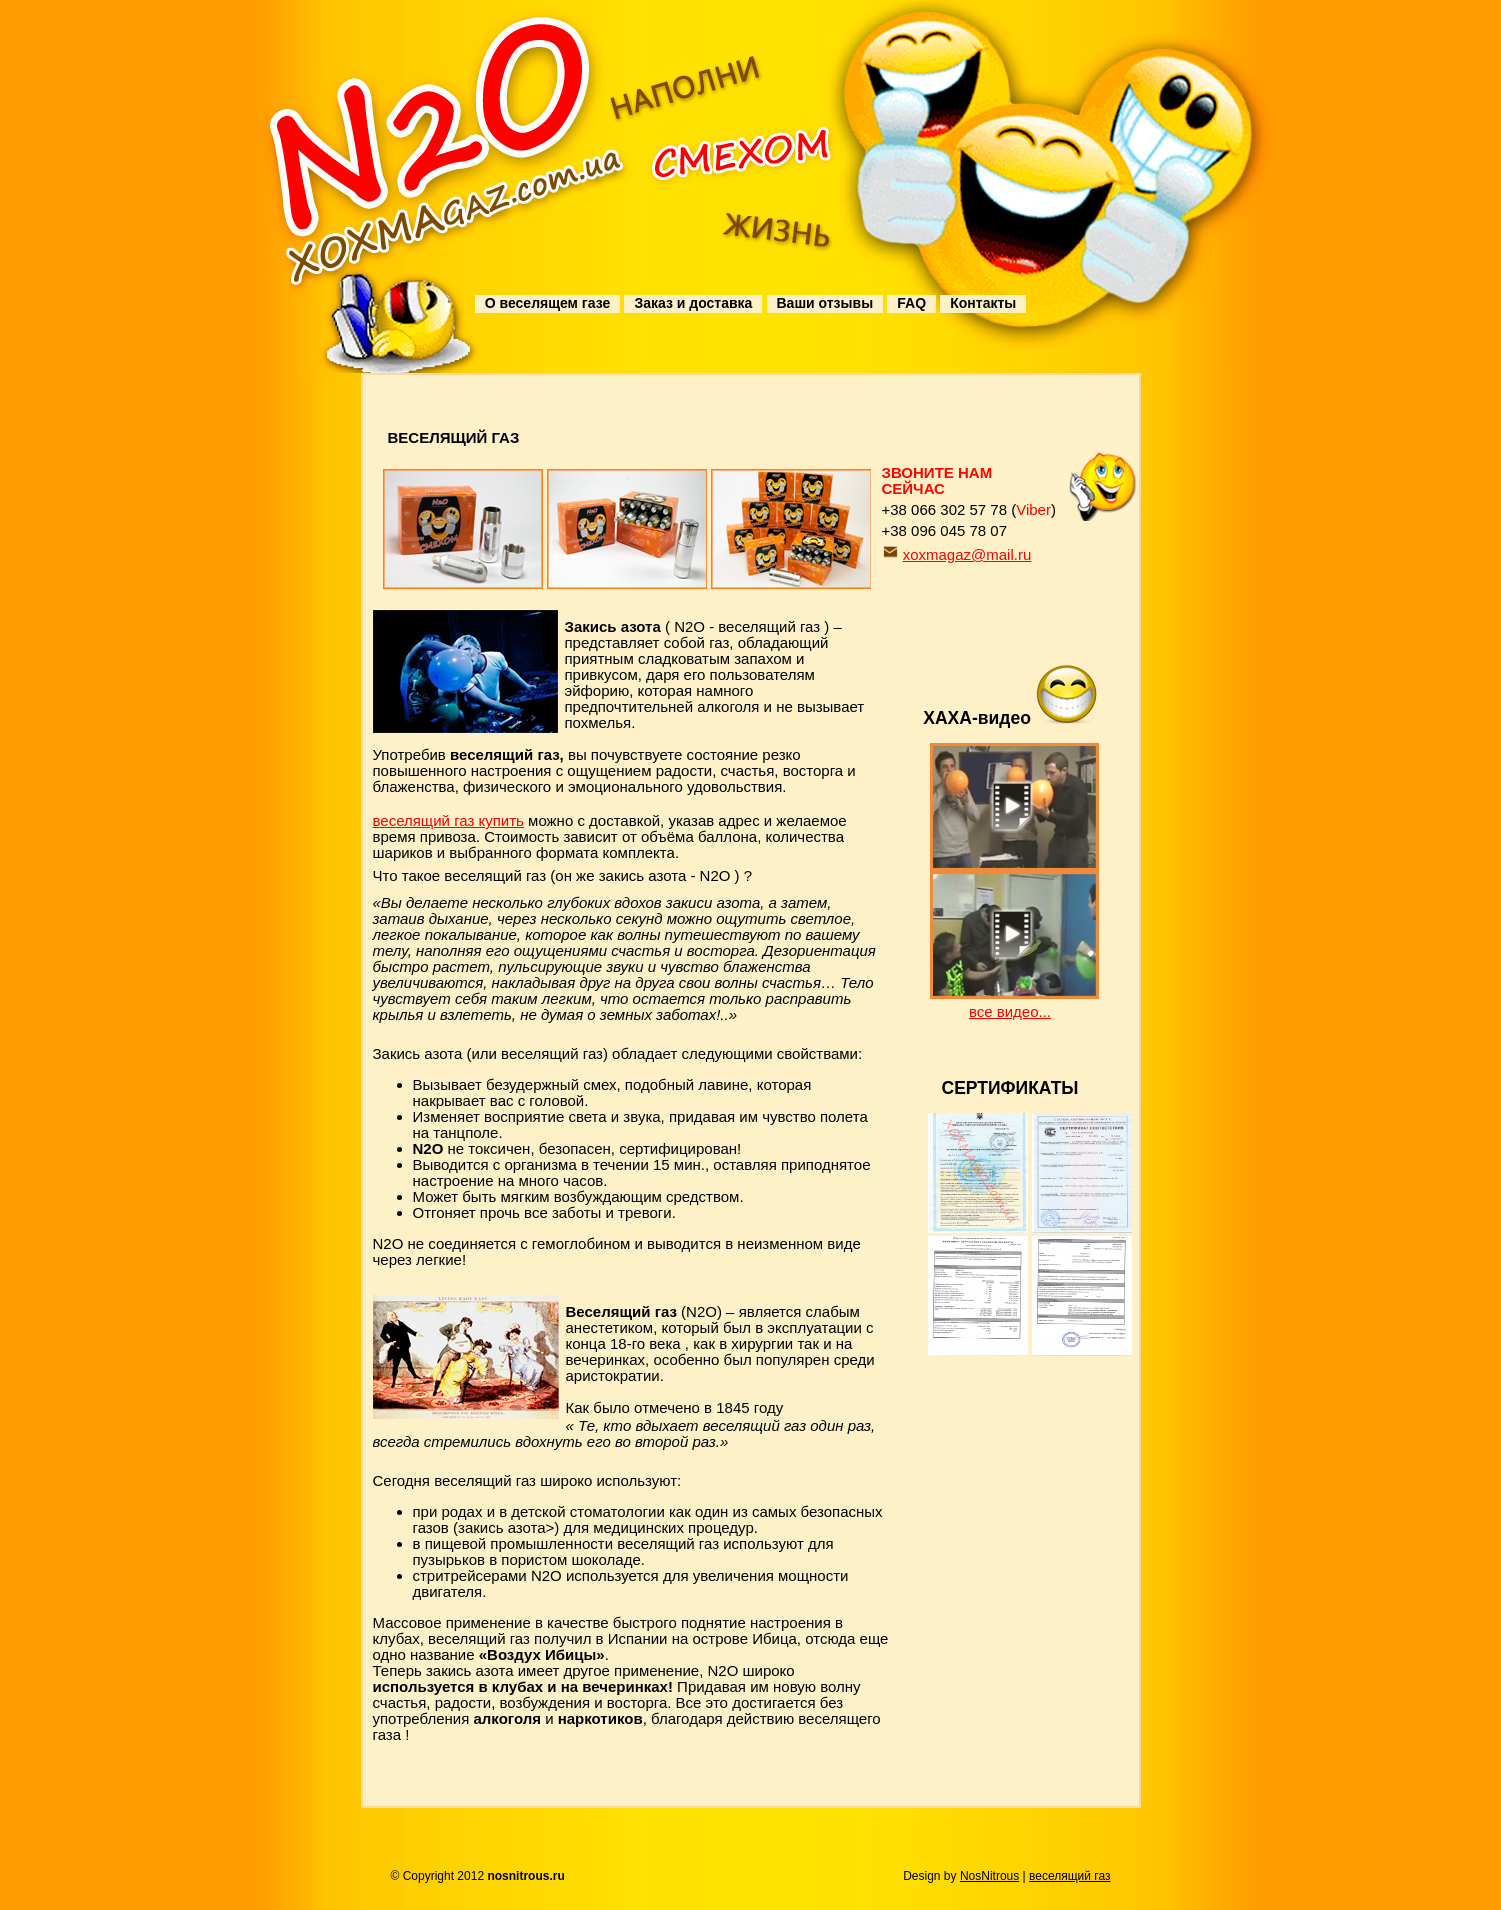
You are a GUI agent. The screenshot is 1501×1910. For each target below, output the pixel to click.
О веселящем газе (547, 303)
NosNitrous (989, 1876)
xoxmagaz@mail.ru (967, 554)
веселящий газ (1069, 1876)
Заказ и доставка (693, 303)
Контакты (983, 303)
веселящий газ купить (448, 820)
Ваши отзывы (825, 303)
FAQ (911, 303)
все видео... (1010, 1011)
